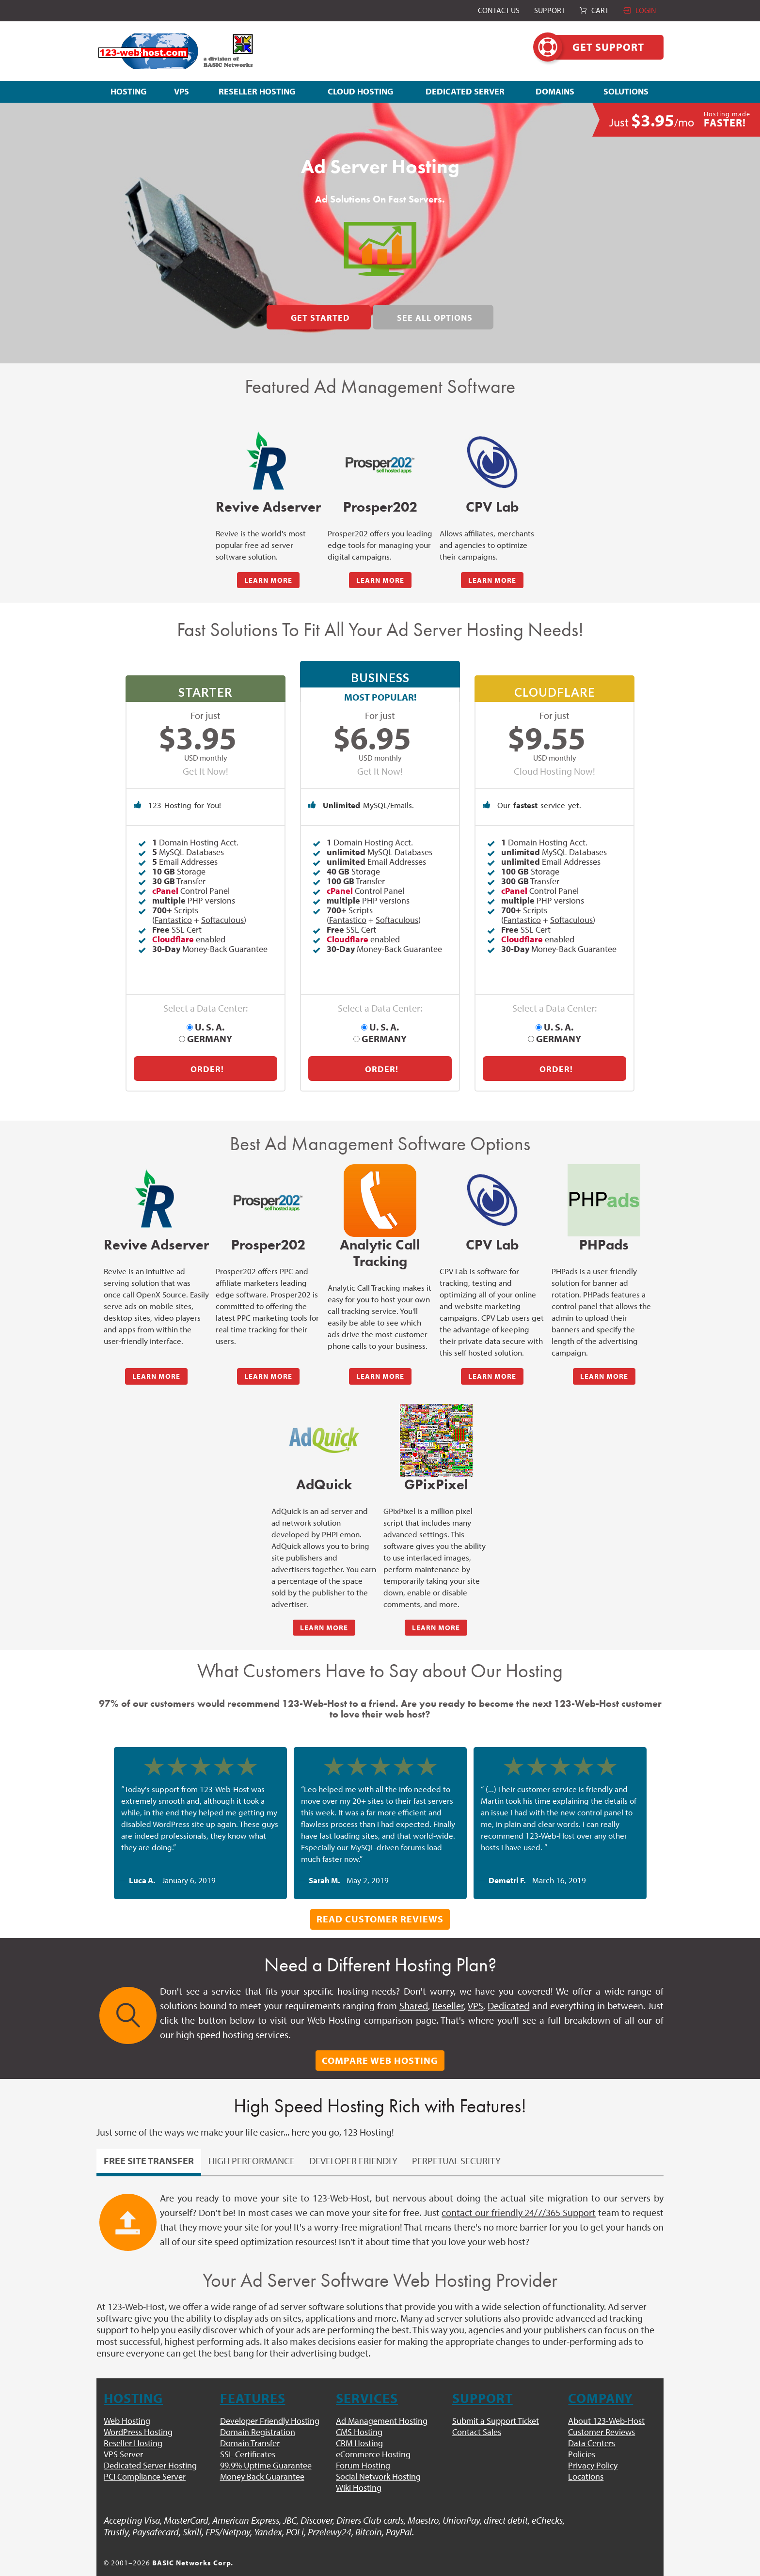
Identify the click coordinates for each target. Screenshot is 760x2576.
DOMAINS (555, 91)
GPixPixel (436, 1469)
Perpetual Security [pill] (456, 2145)
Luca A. (142, 1864)
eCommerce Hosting (373, 2438)
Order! (207, 1053)
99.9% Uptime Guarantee (266, 2449)
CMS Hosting (359, 2416)
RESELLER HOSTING (257, 91)
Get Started (320, 317)
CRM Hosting (359, 2427)
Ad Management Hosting (382, 2405)
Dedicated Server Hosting (150, 2449)
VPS (181, 91)
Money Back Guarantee (262, 2461)
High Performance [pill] (251, 2145)
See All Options (435, 317)
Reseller (448, 1990)
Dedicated (508, 1990)
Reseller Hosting (133, 2427)
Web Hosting (127, 2405)
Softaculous (222, 925)
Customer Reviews (601, 2416)
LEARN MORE (268, 580)
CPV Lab (492, 507)
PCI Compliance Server (145, 2461)
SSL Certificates (247, 2438)
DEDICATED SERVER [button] (465, 91)
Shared (413, 1990)
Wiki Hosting (358, 2472)
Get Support (598, 47)
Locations (585, 2461)
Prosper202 (380, 507)
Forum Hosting (363, 2449)
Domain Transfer (250, 2427)
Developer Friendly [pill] (353, 2145)
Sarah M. (324, 1864)
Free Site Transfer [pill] (149, 2145)
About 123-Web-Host (606, 2405)
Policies (581, 2438)
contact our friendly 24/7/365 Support (519, 2197)
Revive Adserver (268, 507)
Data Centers (591, 2427)
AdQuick (324, 1469)
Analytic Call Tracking (380, 1237)
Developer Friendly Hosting (269, 2405)
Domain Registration (257, 2416)
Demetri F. (507, 1864)
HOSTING (128, 91)
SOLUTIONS (626, 91)
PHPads (604, 1229)
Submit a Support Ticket (495, 2405)
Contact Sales (476, 2416)
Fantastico (173, 925)
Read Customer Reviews (380, 1903)
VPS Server (123, 2438)
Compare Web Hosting (380, 2045)
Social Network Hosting (378, 2461)
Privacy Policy (593, 2449)
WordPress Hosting (138, 2416)
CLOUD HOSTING (360, 91)
